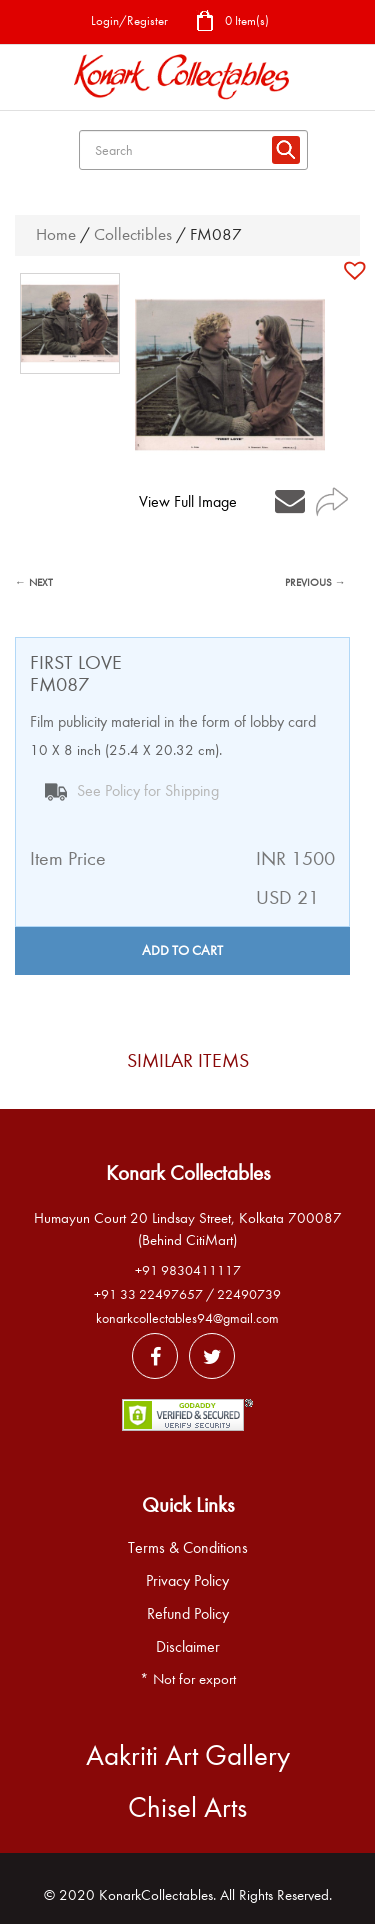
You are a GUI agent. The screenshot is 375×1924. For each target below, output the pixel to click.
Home (56, 234)
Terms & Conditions (188, 1548)
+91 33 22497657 (148, 1294)
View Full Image (188, 502)
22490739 (249, 1294)
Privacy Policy (187, 1581)
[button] (357, 270)
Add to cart (182, 950)
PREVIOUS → (315, 582)
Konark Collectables (188, 1173)
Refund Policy (188, 1614)
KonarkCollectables (156, 1895)
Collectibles (133, 234)
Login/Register (129, 20)
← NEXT (34, 582)
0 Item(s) (232, 22)
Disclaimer (188, 1647)
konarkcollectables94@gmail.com (187, 1318)
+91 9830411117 (188, 1270)
